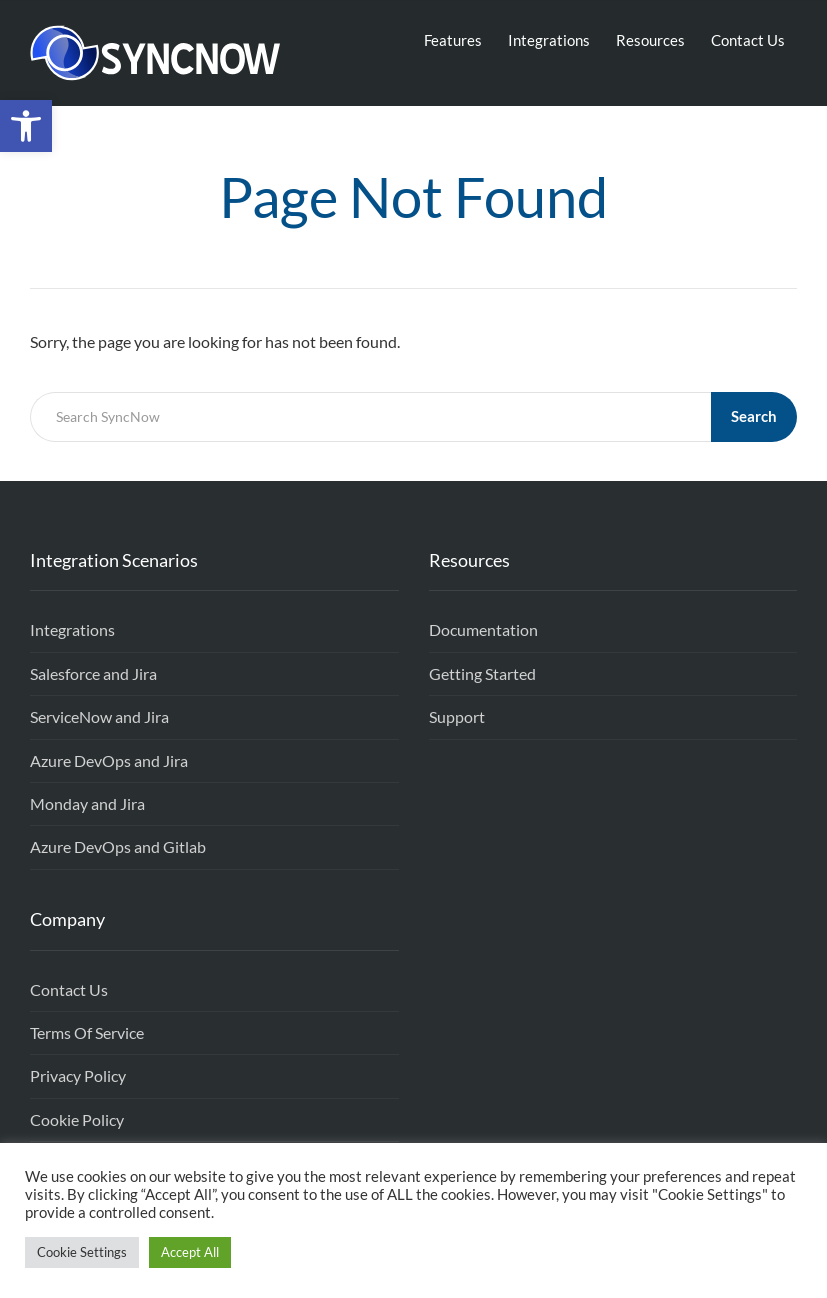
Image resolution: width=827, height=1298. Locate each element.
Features (453, 40)
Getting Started (482, 673)
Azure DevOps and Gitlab (118, 846)
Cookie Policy (77, 1119)
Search (754, 416)
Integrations (549, 40)
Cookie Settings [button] (82, 1252)
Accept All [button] (190, 1252)
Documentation (483, 629)
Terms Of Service (87, 1032)
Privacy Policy (78, 1075)
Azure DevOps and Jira (109, 760)
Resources (650, 40)
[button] (26, 126)
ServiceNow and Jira (99, 716)
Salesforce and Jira (93, 673)
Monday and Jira (87, 803)
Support (457, 716)
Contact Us (748, 40)
